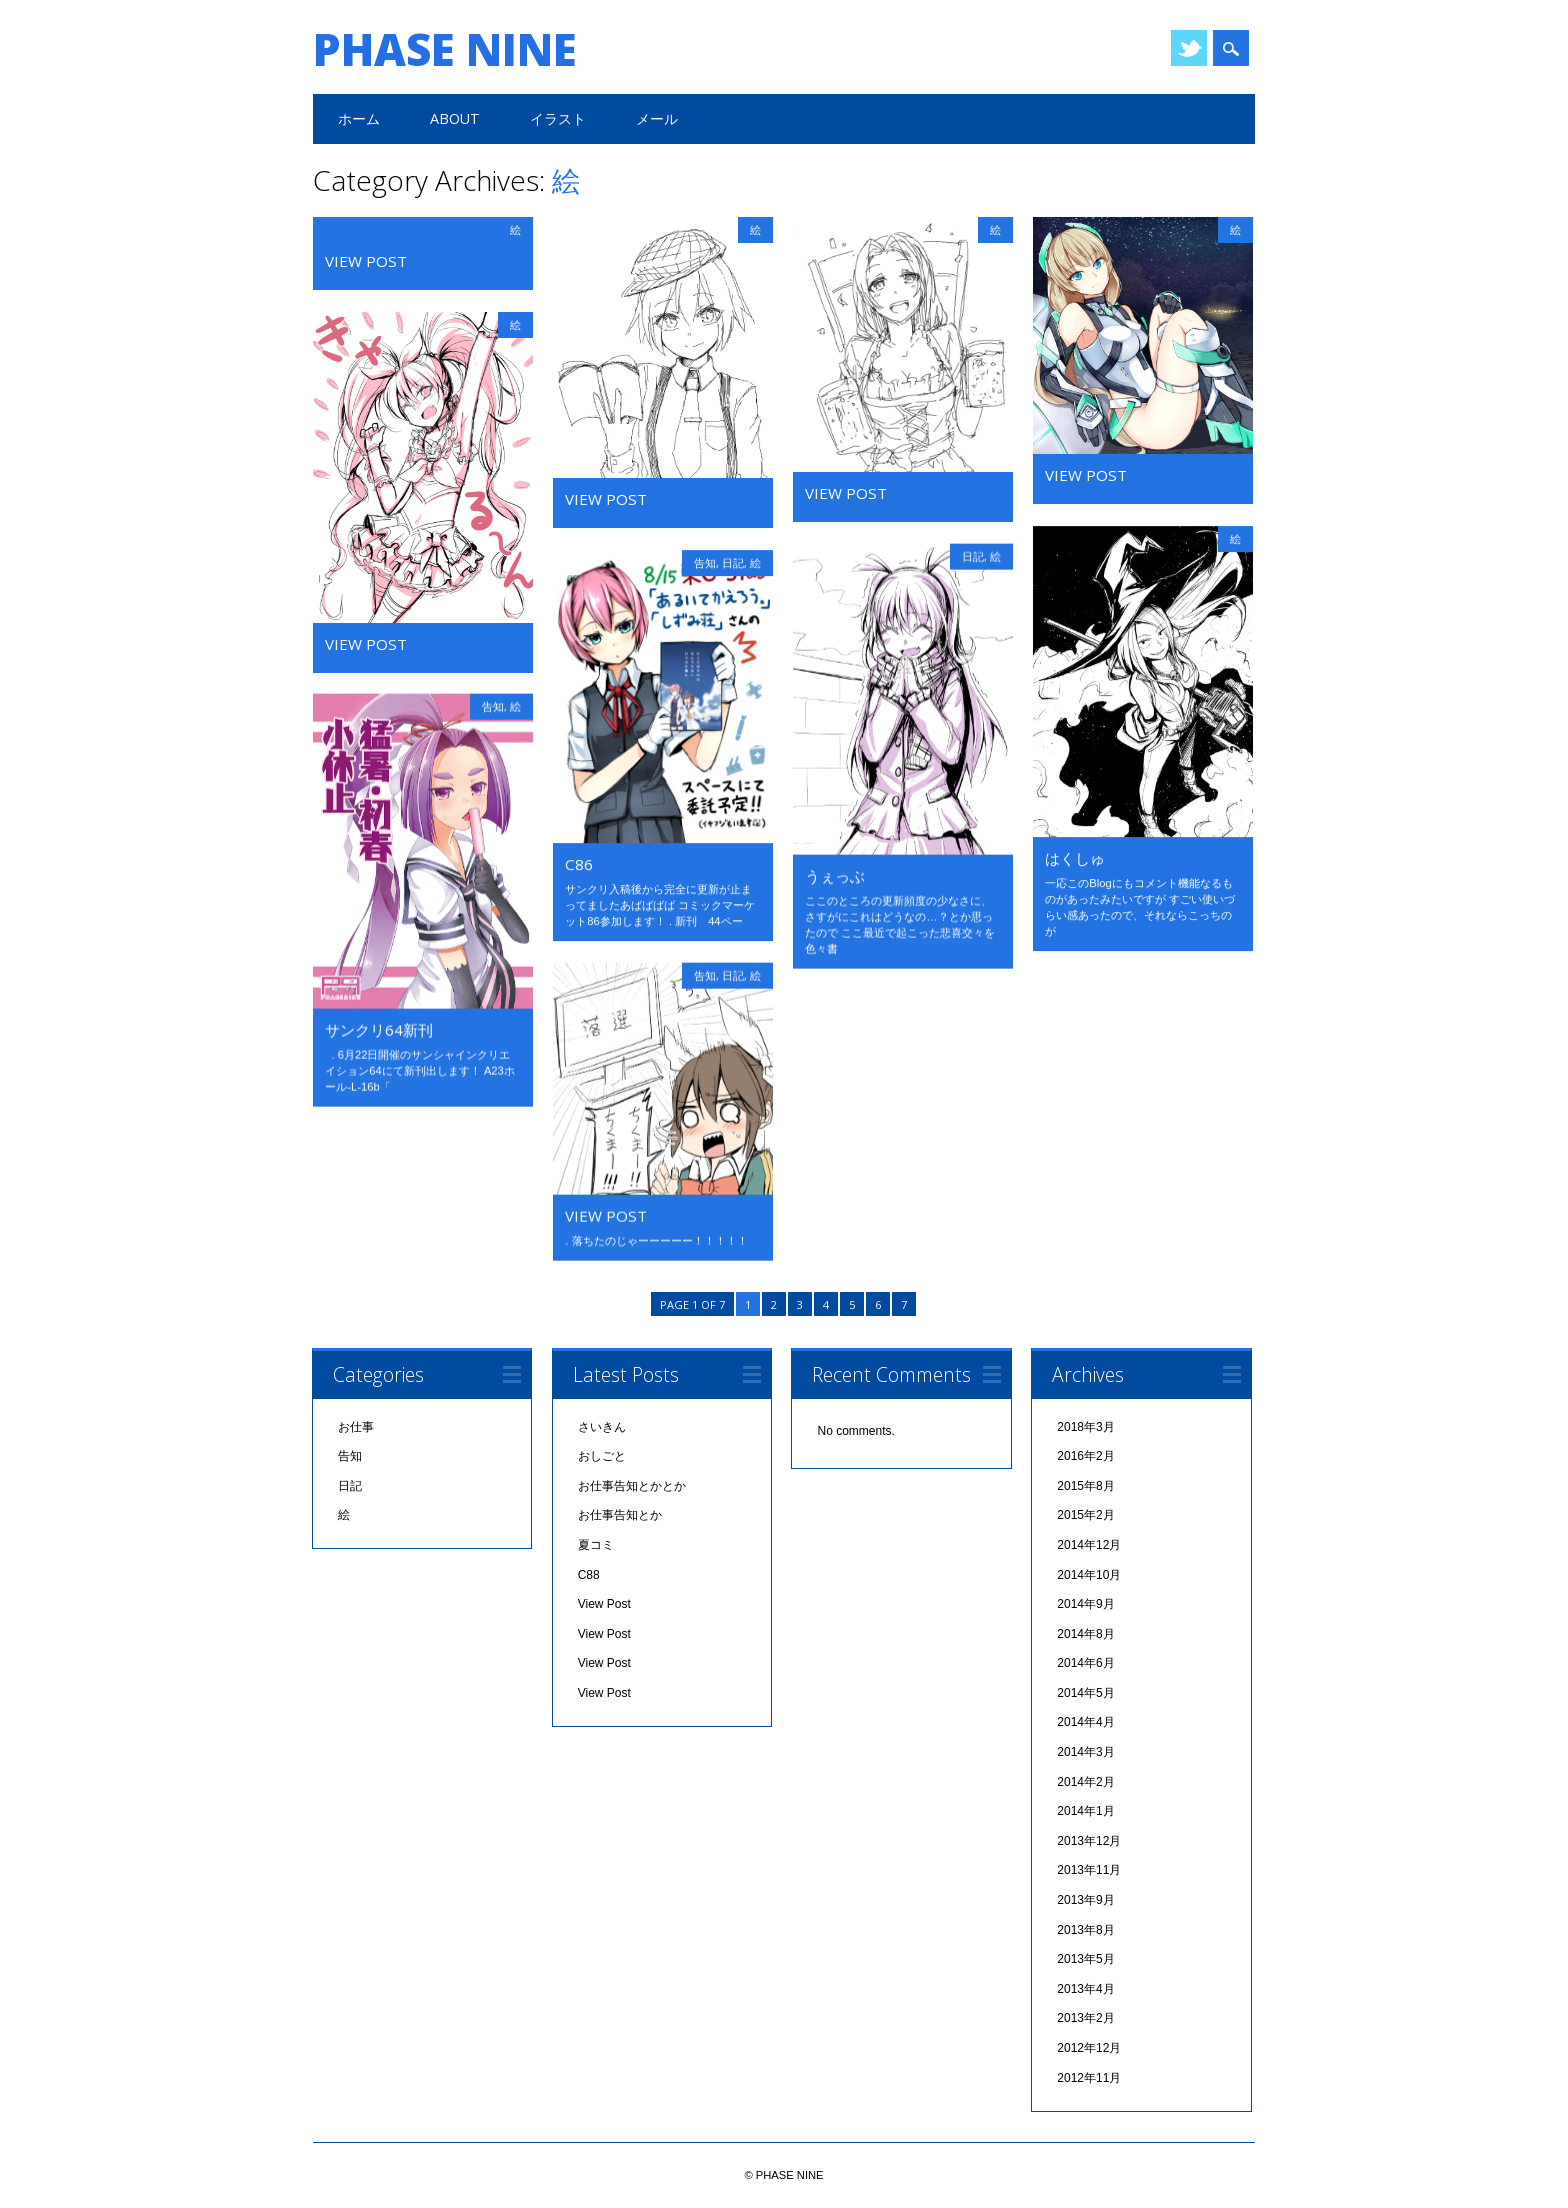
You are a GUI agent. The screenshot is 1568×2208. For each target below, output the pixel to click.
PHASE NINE (445, 49)
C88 (589, 1577)
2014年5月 (1085, 1695)
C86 (579, 864)
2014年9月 (1085, 1607)
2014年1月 (1085, 1814)
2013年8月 (1085, 1932)
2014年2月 (1085, 1784)
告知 (705, 562)
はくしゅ (1075, 858)
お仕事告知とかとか (632, 1488)
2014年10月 (1089, 1577)
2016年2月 (1085, 1459)
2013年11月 (1089, 1873)
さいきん (602, 1429)
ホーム (359, 118)
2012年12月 (1089, 2051)
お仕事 (356, 1429)
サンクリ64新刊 (379, 1030)
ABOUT (455, 118)
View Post (366, 261)
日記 (973, 556)
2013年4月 (1085, 1991)
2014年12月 (1089, 1547)
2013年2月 (1085, 2021)
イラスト (558, 118)
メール (657, 118)
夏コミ (596, 1547)
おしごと (602, 1459)
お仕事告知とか (620, 1518)
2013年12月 (1089, 1843)
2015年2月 (1085, 1518)
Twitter (1189, 48)
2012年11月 (1089, 2080)
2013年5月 (1085, 1962)
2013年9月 (1085, 1903)
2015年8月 (1085, 1488)
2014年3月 (1085, 1755)
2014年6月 (1085, 1666)
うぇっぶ (835, 876)
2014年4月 (1085, 1725)
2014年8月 (1085, 1636)
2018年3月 (1085, 1429)
